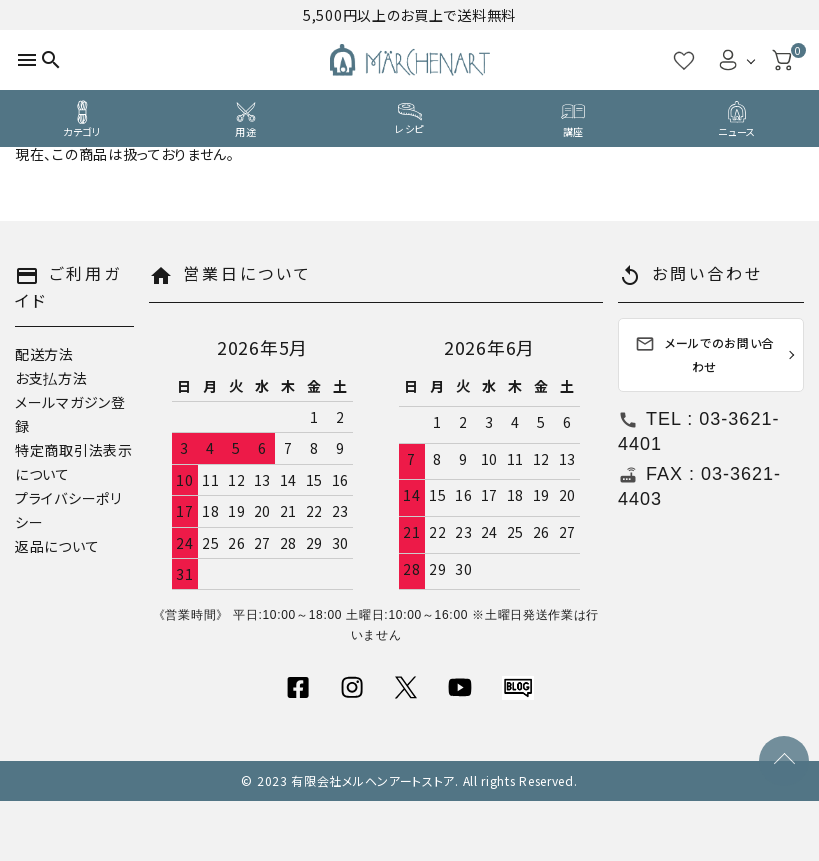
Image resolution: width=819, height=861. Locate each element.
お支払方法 (51, 378)
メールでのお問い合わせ (704, 354)
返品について (57, 546)
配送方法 (44, 354)
